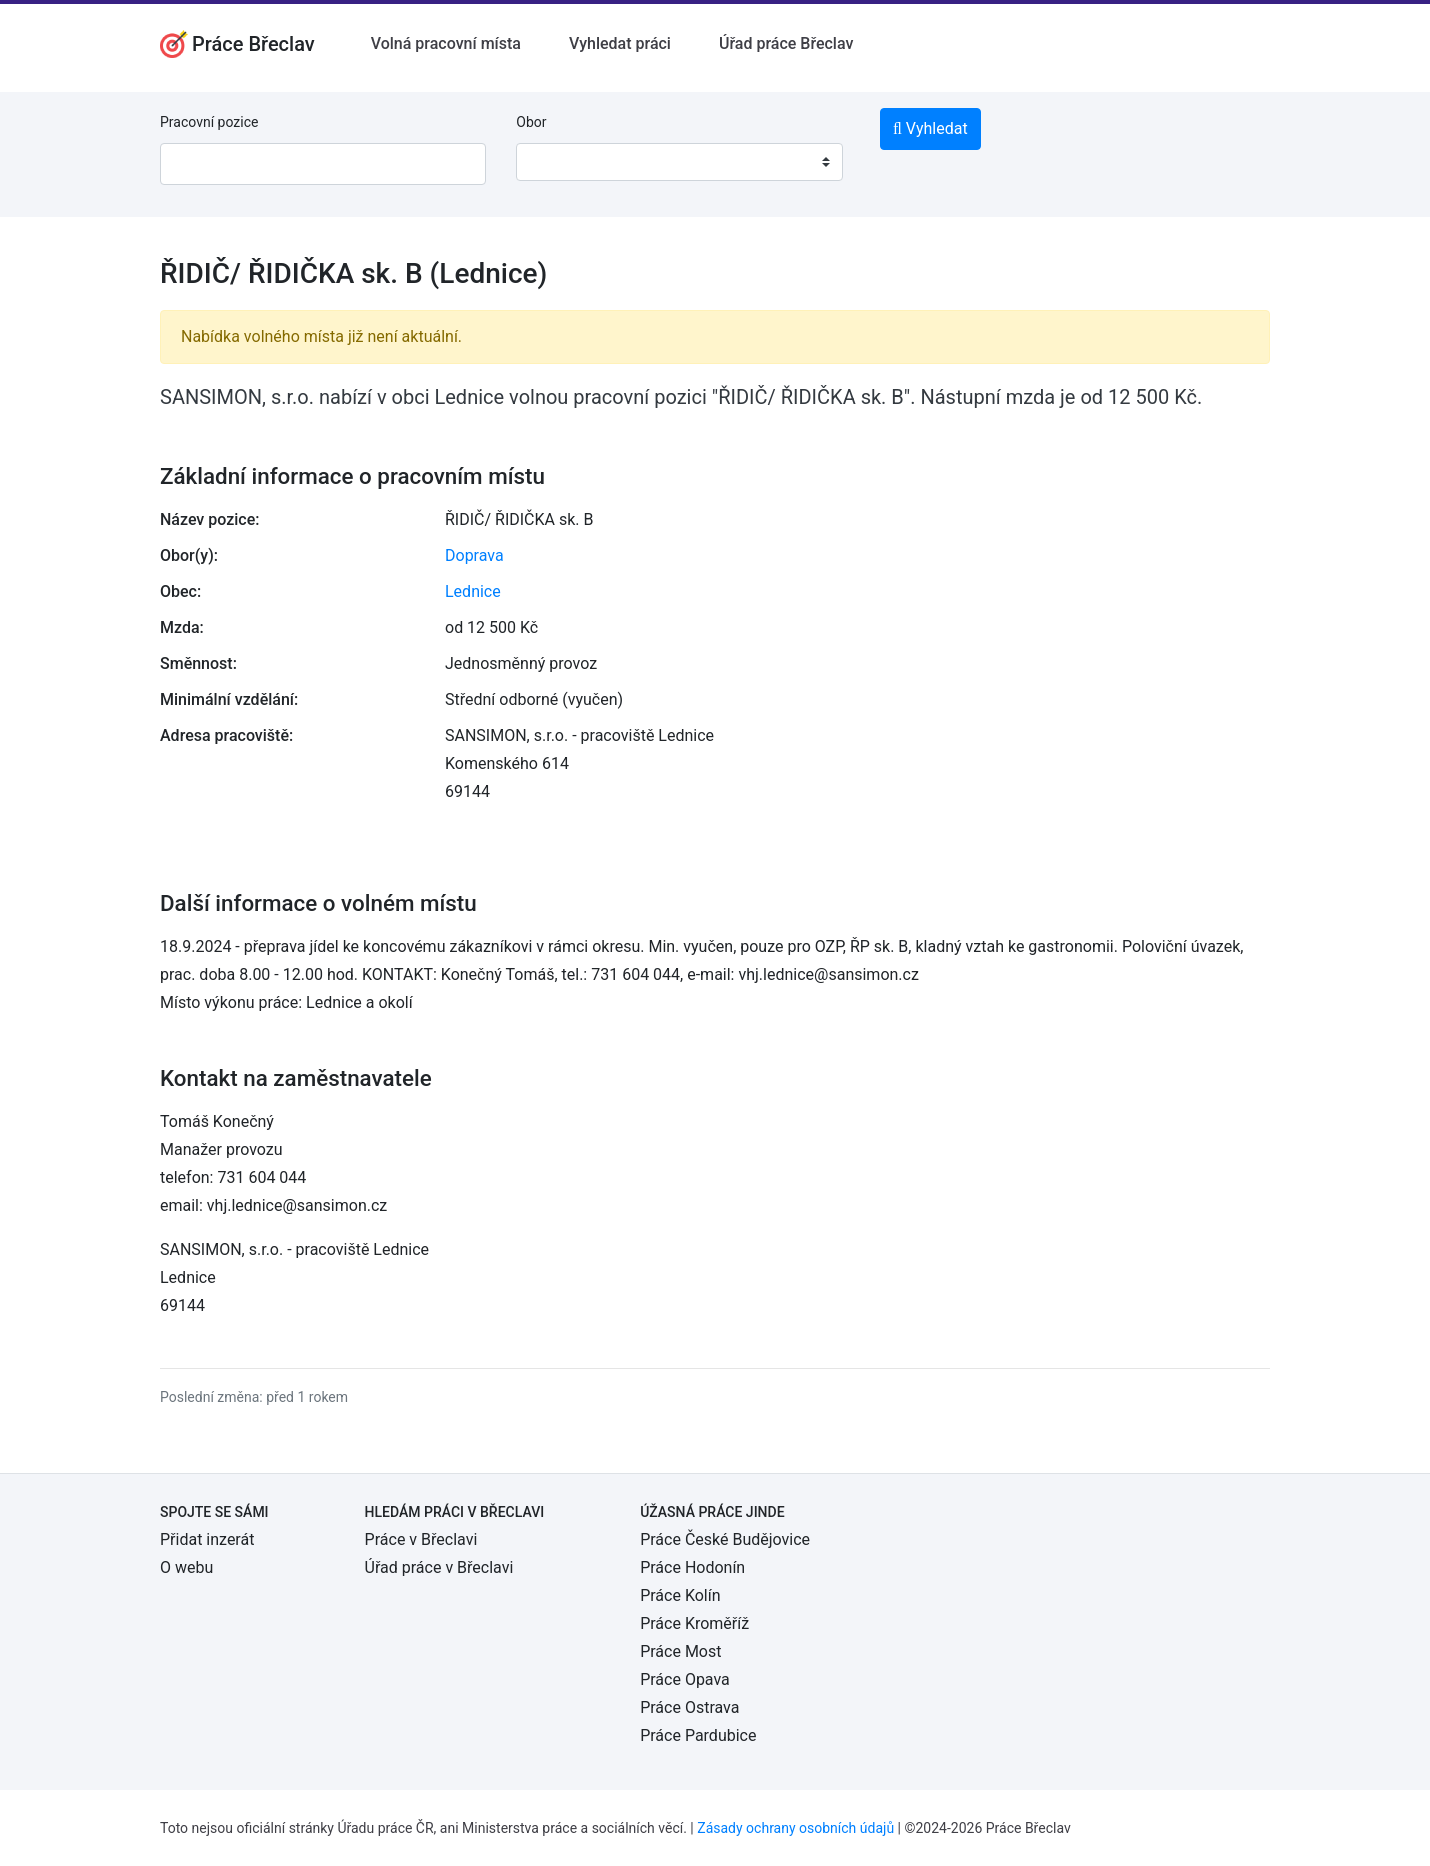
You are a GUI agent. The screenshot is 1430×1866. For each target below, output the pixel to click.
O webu (186, 1567)
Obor (531, 122)
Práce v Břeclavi (421, 1539)
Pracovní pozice (209, 122)
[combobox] (679, 162)
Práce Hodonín (692, 1567)
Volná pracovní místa (446, 43)
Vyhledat (930, 128)
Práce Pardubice (698, 1735)
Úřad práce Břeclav (786, 43)
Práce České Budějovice (725, 1539)
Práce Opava (685, 1679)
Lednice (473, 591)
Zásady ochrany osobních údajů (795, 1828)
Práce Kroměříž (694, 1623)
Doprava (474, 555)
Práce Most (680, 1651)
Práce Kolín (680, 1595)
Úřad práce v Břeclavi (439, 1567)
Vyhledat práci (620, 43)
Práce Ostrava (689, 1707)
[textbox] (557, 162)
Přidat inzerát (207, 1539)
